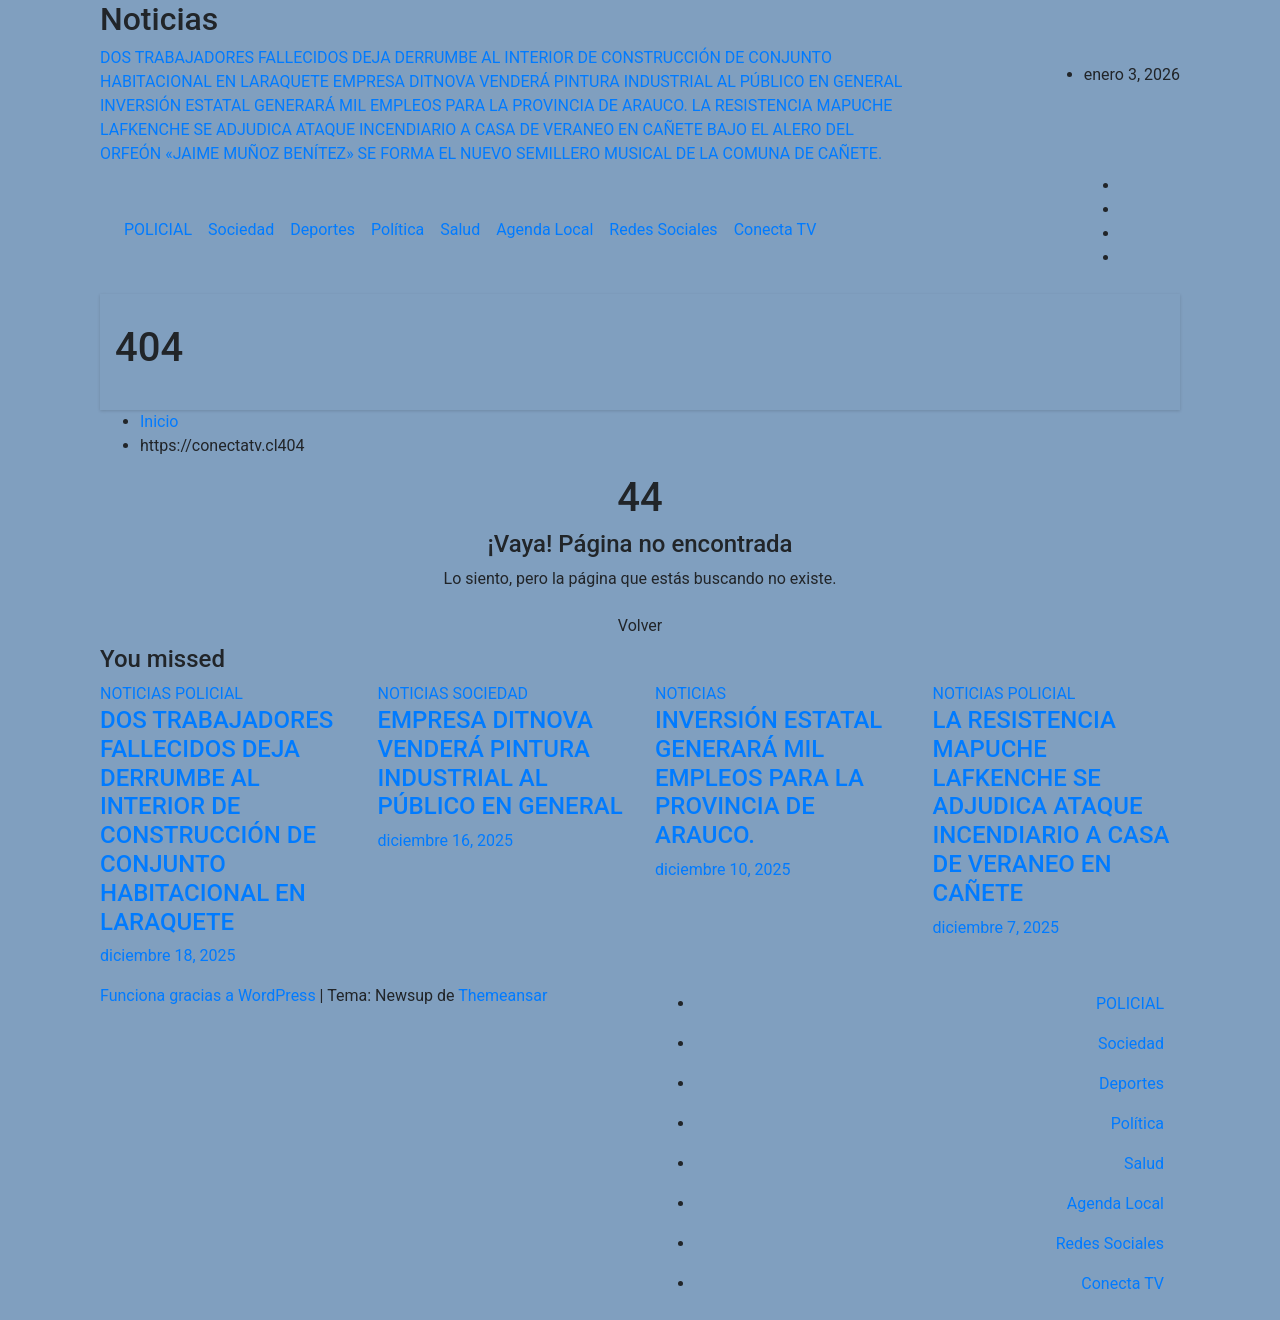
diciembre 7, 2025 (996, 927)
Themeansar (502, 995)
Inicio (159, 421)
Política (397, 229)
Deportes (322, 229)
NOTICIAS (137, 693)
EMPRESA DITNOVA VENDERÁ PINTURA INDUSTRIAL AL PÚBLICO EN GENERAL (500, 763)
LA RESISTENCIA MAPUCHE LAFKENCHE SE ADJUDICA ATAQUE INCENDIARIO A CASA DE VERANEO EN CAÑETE (1051, 806)
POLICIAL (158, 229)
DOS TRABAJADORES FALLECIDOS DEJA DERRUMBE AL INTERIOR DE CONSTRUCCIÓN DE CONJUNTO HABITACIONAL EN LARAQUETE (216, 821)
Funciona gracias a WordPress (210, 995)
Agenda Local (544, 229)
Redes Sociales (663, 229)
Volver (640, 625)
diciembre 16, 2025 (445, 840)
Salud (460, 229)
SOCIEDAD (490, 693)
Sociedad (241, 229)
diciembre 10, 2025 (722, 869)
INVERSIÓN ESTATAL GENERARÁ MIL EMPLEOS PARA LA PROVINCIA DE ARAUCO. (768, 777)
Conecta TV (775, 229)
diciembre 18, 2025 (167, 955)
